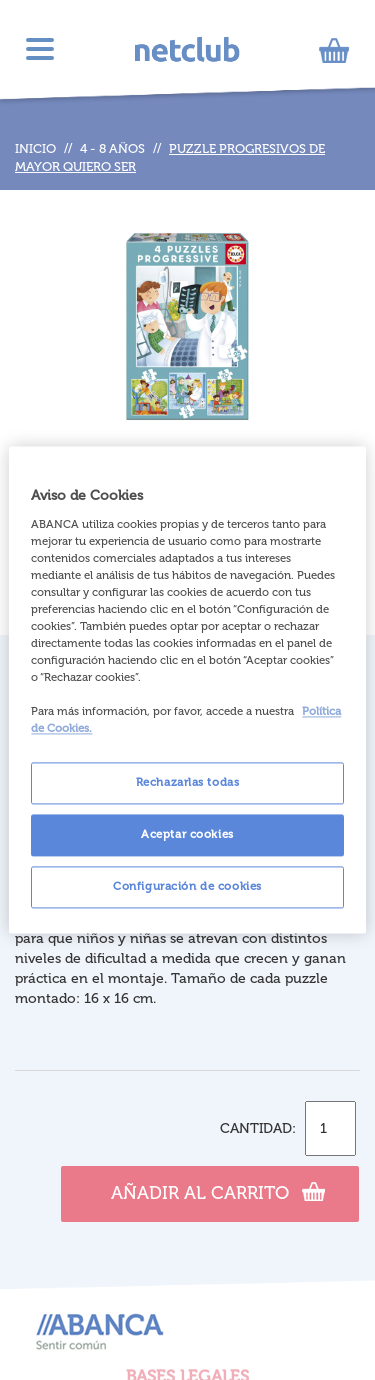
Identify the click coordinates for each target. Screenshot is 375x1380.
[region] (187, 689)
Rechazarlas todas (188, 783)
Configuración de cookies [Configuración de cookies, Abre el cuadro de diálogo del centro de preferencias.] (187, 887)
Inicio (35, 148)
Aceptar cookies (187, 835)
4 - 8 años (112, 148)
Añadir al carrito (218, 1191)
